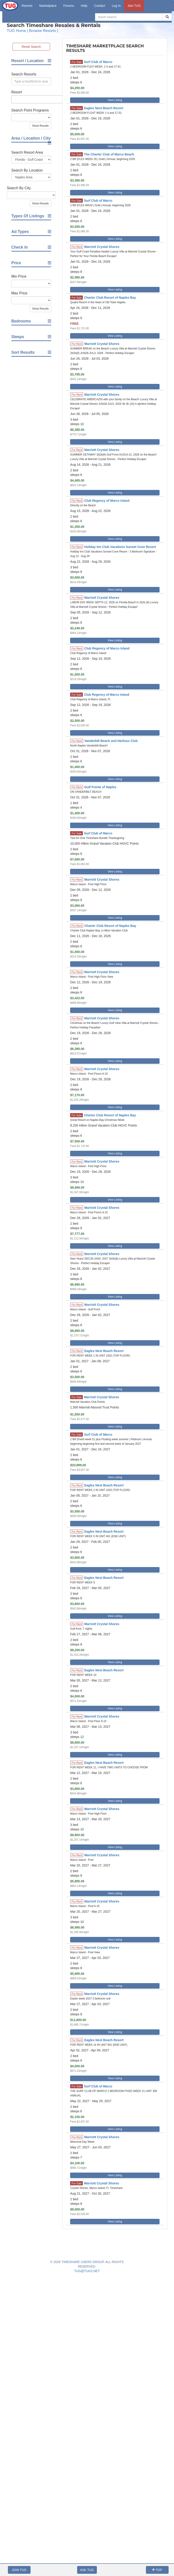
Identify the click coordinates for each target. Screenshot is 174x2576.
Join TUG (134, 5)
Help (84, 5)
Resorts (26, 5)
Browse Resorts (42, 31)
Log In (116, 5)
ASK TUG (87, 2570)
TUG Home (16, 31)
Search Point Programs (30, 110)
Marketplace (48, 5)
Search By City (19, 188)
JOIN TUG (19, 2570)
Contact (99, 5)
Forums (68, 5)
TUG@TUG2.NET (87, 2271)
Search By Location (27, 170)
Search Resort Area (27, 152)
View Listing (115, 100)
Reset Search (31, 46)
